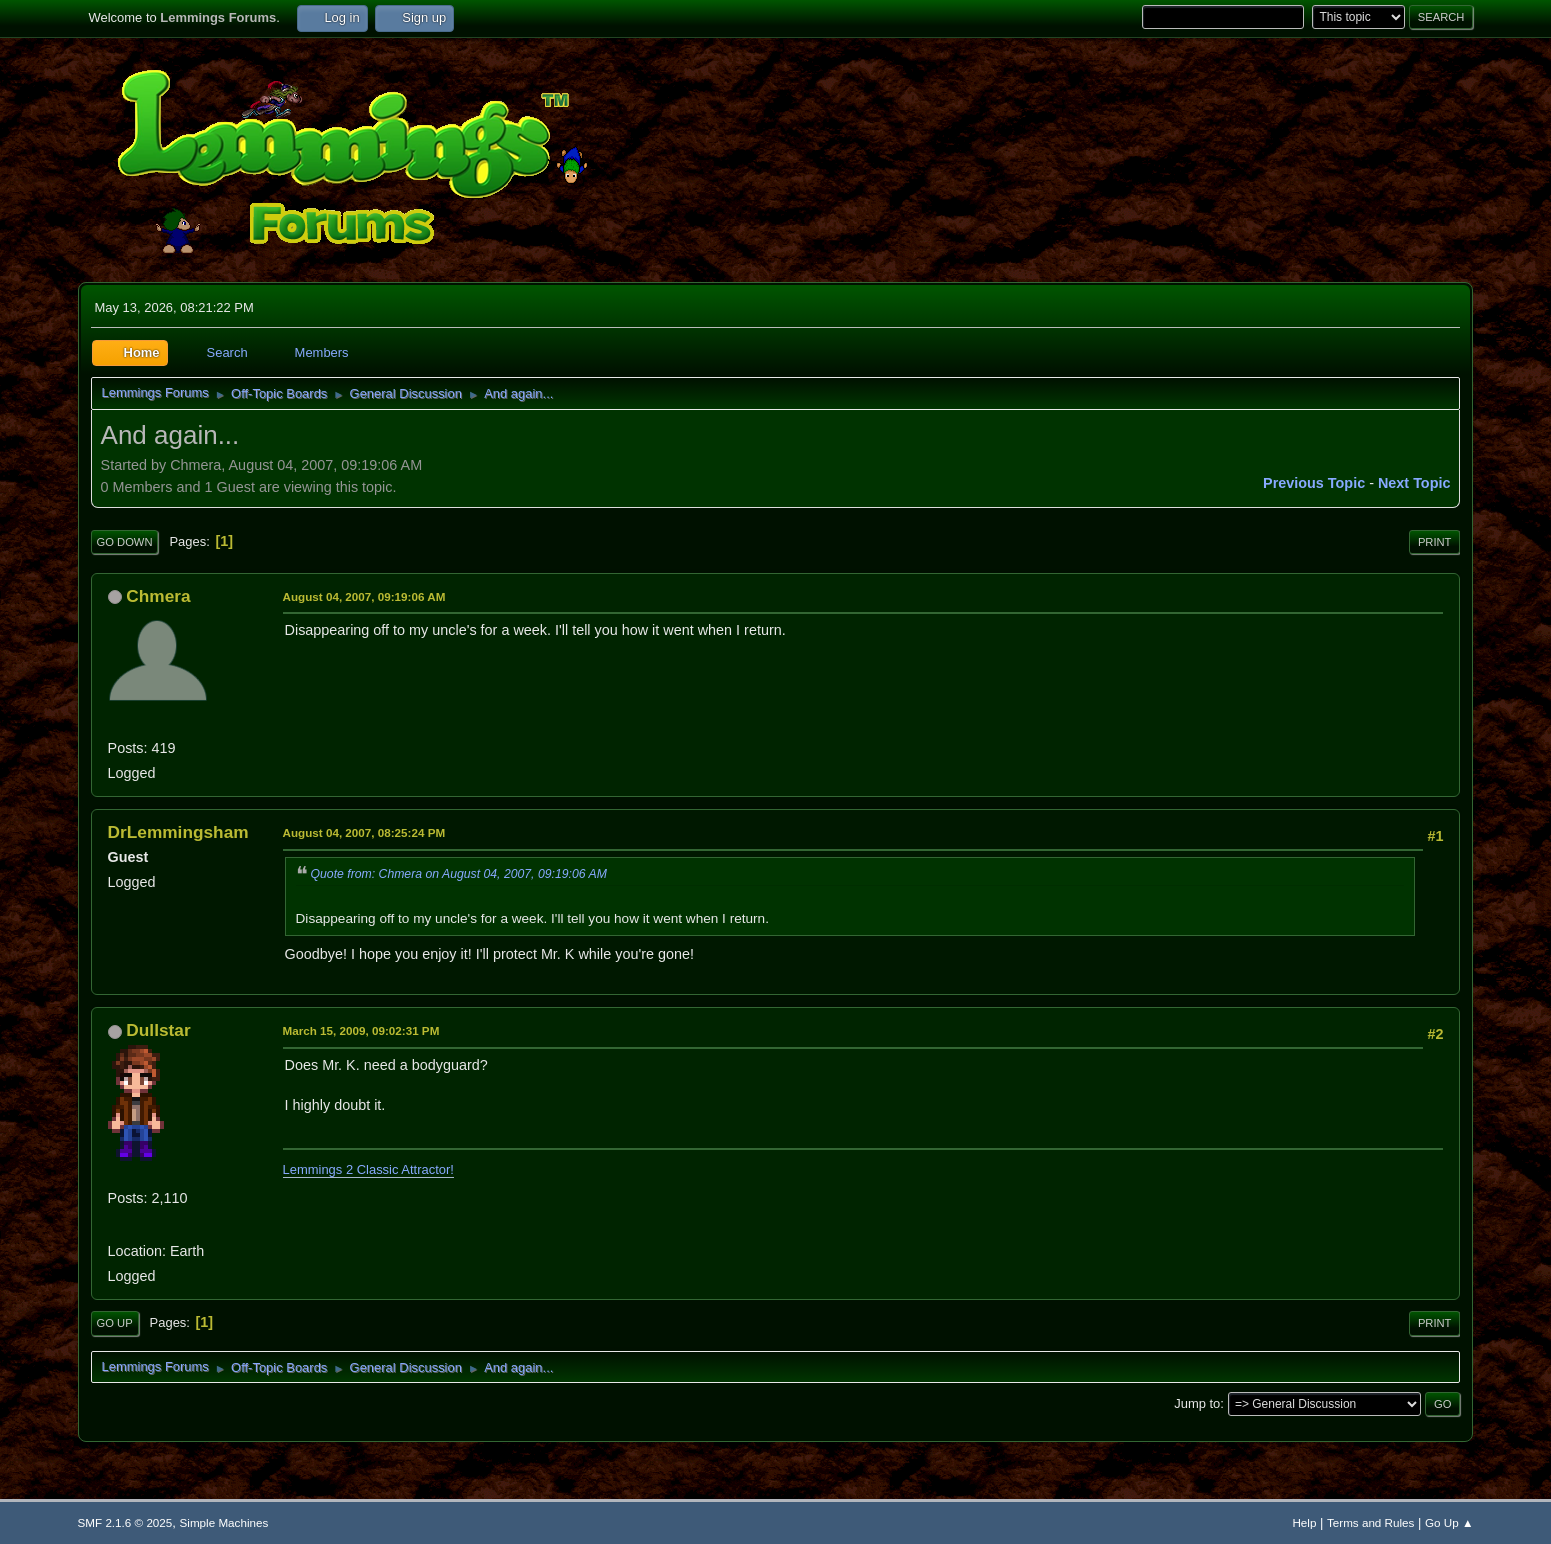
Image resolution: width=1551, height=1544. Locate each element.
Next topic (1414, 483)
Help (1304, 1522)
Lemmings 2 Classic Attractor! (368, 1169)
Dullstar (158, 1030)
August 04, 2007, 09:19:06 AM (364, 596)
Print (1435, 542)
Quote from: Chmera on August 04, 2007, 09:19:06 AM (459, 874)
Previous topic (1314, 483)
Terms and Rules (1370, 1522)
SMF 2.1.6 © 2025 (125, 1522)
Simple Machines (224, 1522)
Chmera (158, 596)
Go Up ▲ (1449, 1522)
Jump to (1197, 1403)
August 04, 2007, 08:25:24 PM (364, 832)
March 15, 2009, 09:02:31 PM (361, 1030)
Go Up (115, 1323)
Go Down (125, 542)
